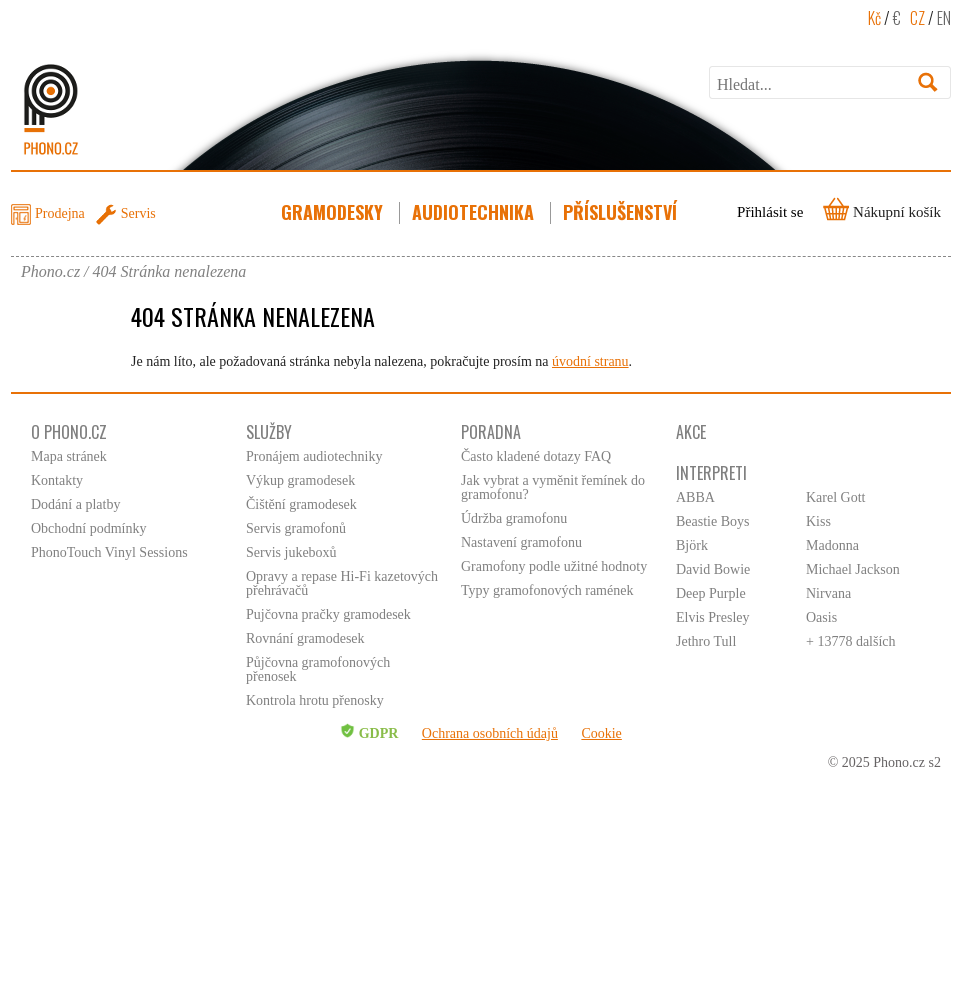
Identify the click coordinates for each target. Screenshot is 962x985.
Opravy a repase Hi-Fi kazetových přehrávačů (342, 583)
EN (944, 18)
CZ (917, 18)
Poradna (491, 432)
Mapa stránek (69, 456)
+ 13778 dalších (851, 641)
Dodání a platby (75, 504)
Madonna (832, 545)
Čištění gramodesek (301, 504)
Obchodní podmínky (89, 528)
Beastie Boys (713, 521)
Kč (874, 18)
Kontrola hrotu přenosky (315, 700)
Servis (138, 213)
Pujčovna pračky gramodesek (328, 614)
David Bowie (713, 569)
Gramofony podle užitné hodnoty (554, 566)
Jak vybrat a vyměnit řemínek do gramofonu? (553, 487)
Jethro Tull (706, 641)
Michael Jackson (853, 569)
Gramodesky (334, 212)
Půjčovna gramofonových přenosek (318, 669)
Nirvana (828, 593)
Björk (692, 545)
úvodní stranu (590, 361)
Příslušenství (622, 212)
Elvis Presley (713, 617)
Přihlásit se (770, 212)
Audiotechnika (475, 212)
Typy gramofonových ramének (547, 590)
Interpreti (711, 473)
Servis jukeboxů (291, 552)
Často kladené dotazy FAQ (536, 456)
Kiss (818, 521)
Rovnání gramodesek (305, 638)
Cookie (601, 733)
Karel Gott (835, 497)
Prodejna (60, 213)
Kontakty (57, 480)
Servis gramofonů (296, 528)
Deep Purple (711, 593)
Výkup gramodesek (300, 480)
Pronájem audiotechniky (314, 456)
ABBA (695, 497)
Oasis (821, 617)
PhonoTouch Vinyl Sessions (109, 552)
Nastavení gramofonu (521, 542)
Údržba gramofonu (514, 518)
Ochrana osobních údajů (490, 733)
